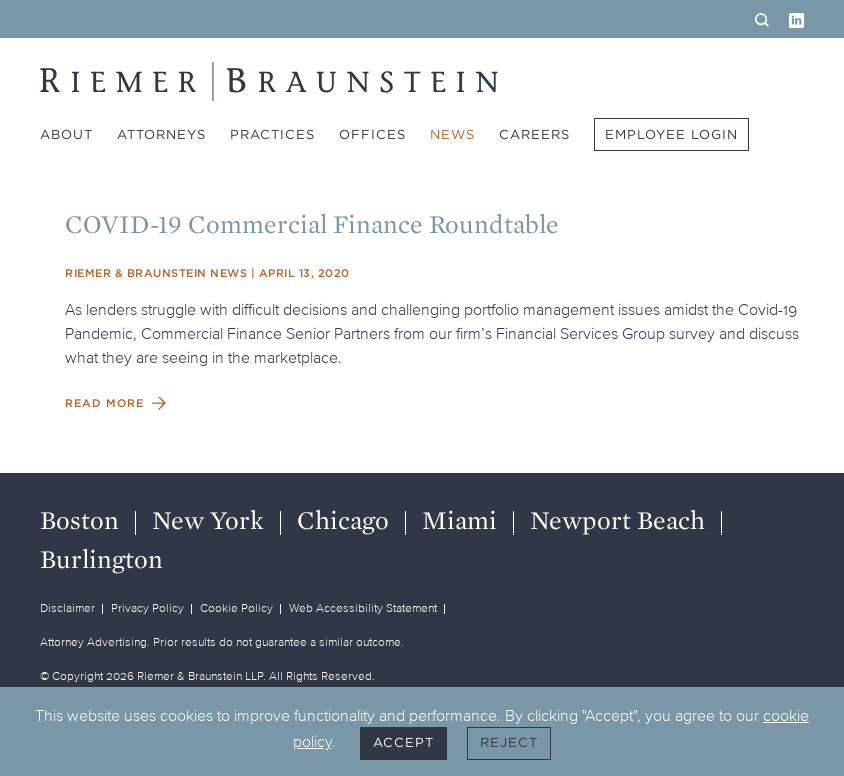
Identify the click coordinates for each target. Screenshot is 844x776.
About (66, 134)
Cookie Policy (236, 607)
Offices (372, 134)
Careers (534, 134)
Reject (509, 742)
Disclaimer (67, 607)
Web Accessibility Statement (363, 607)
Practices (272, 134)
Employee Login (671, 134)
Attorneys (161, 134)
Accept (403, 742)
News (452, 134)
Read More (104, 403)
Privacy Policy (147, 607)
